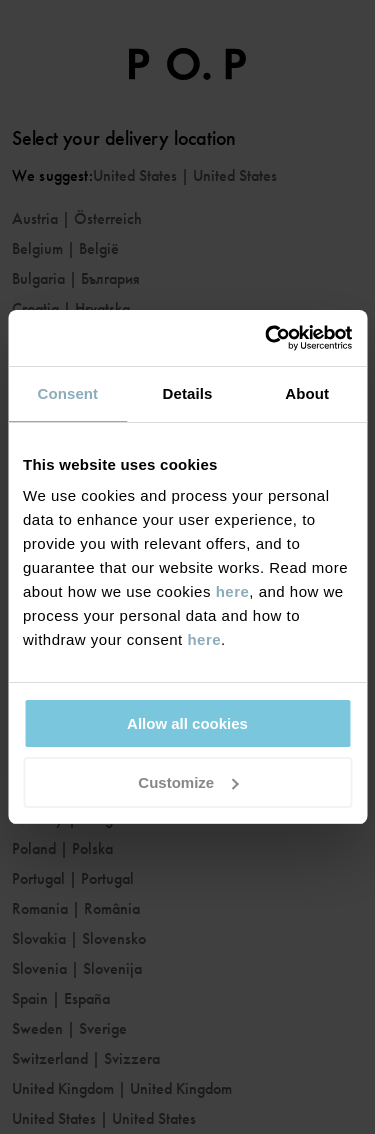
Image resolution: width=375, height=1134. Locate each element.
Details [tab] (188, 393)
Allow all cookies (187, 723)
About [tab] (307, 393)
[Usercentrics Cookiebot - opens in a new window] (267, 338)
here (233, 591)
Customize (188, 782)
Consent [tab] (67, 393)
